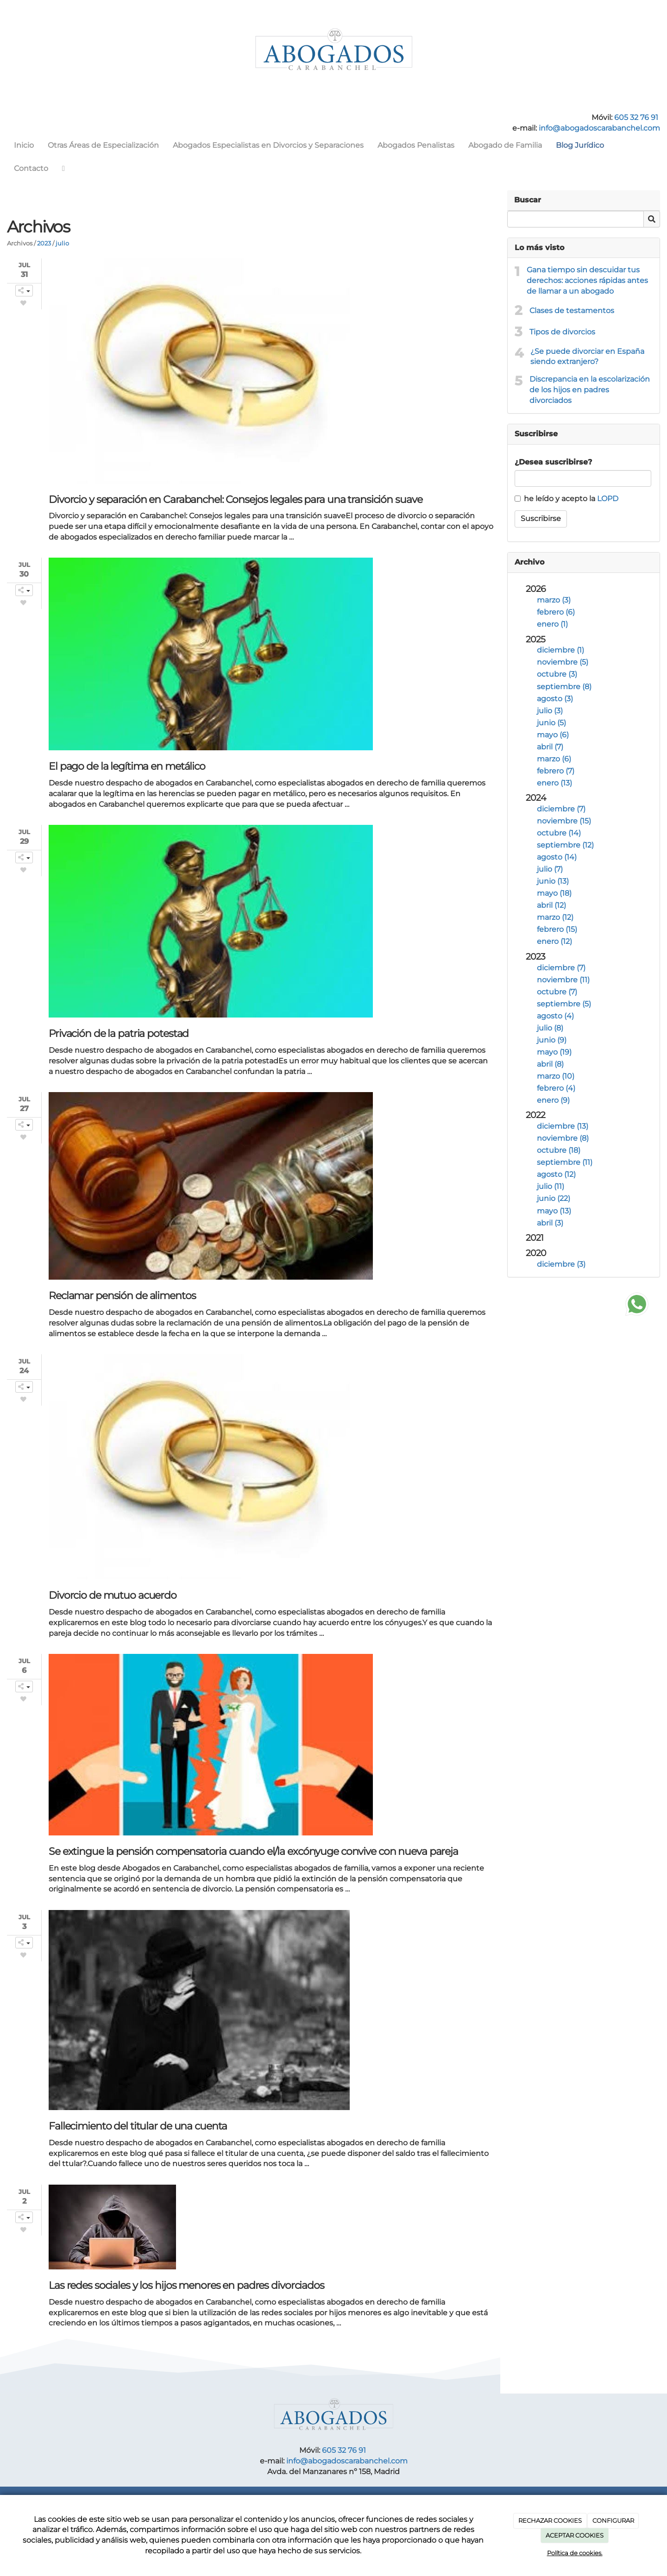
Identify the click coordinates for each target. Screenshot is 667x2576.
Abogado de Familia (505, 145)
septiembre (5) (564, 1003)
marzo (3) (554, 600)
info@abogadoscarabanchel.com (599, 128)
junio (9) (551, 1040)
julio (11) (550, 1186)
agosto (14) (557, 857)
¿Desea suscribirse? (553, 462)
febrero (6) (556, 612)
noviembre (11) (563, 979)
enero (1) (552, 624)
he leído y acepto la (566, 498)
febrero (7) (555, 771)
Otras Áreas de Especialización (103, 145)
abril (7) (550, 746)
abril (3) (550, 1223)
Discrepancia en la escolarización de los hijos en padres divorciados (589, 390)
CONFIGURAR (613, 2520)
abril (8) (550, 1064)
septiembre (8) (564, 686)
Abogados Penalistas (416, 145)
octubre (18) (558, 1150)
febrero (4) (556, 1088)
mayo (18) (554, 893)
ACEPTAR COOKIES (575, 2535)
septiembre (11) (564, 1162)
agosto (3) (555, 698)
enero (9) (553, 1100)
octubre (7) (557, 991)
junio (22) (553, 1198)
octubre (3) (557, 674)
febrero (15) (557, 929)
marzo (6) (554, 758)
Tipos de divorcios (562, 331)
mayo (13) (554, 1210)
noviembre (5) (562, 662)
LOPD (607, 498)
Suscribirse (541, 518)
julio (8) (550, 1028)
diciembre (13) (562, 1126)
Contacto (31, 168)
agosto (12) (556, 1174)
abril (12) (551, 905)
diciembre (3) (561, 1264)
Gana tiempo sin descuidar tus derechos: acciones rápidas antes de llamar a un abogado (587, 280)
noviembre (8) (563, 1138)
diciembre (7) (561, 808)
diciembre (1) (560, 650)
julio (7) (550, 869)
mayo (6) (553, 734)
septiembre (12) (565, 845)
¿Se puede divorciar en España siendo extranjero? (587, 356)
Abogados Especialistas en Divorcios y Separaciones (268, 145)
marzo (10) (555, 1076)
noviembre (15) (564, 821)
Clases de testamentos (571, 310)
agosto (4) (555, 1016)
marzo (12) (555, 917)
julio (62, 243)
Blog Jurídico (580, 145)
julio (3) (550, 710)
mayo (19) (554, 1052)
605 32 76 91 (636, 117)
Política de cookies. (575, 2553)
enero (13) (554, 783)
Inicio (24, 145)
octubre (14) (559, 833)
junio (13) (553, 881)
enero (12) (554, 941)
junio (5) (551, 722)
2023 (44, 243)
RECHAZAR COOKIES (550, 2520)
